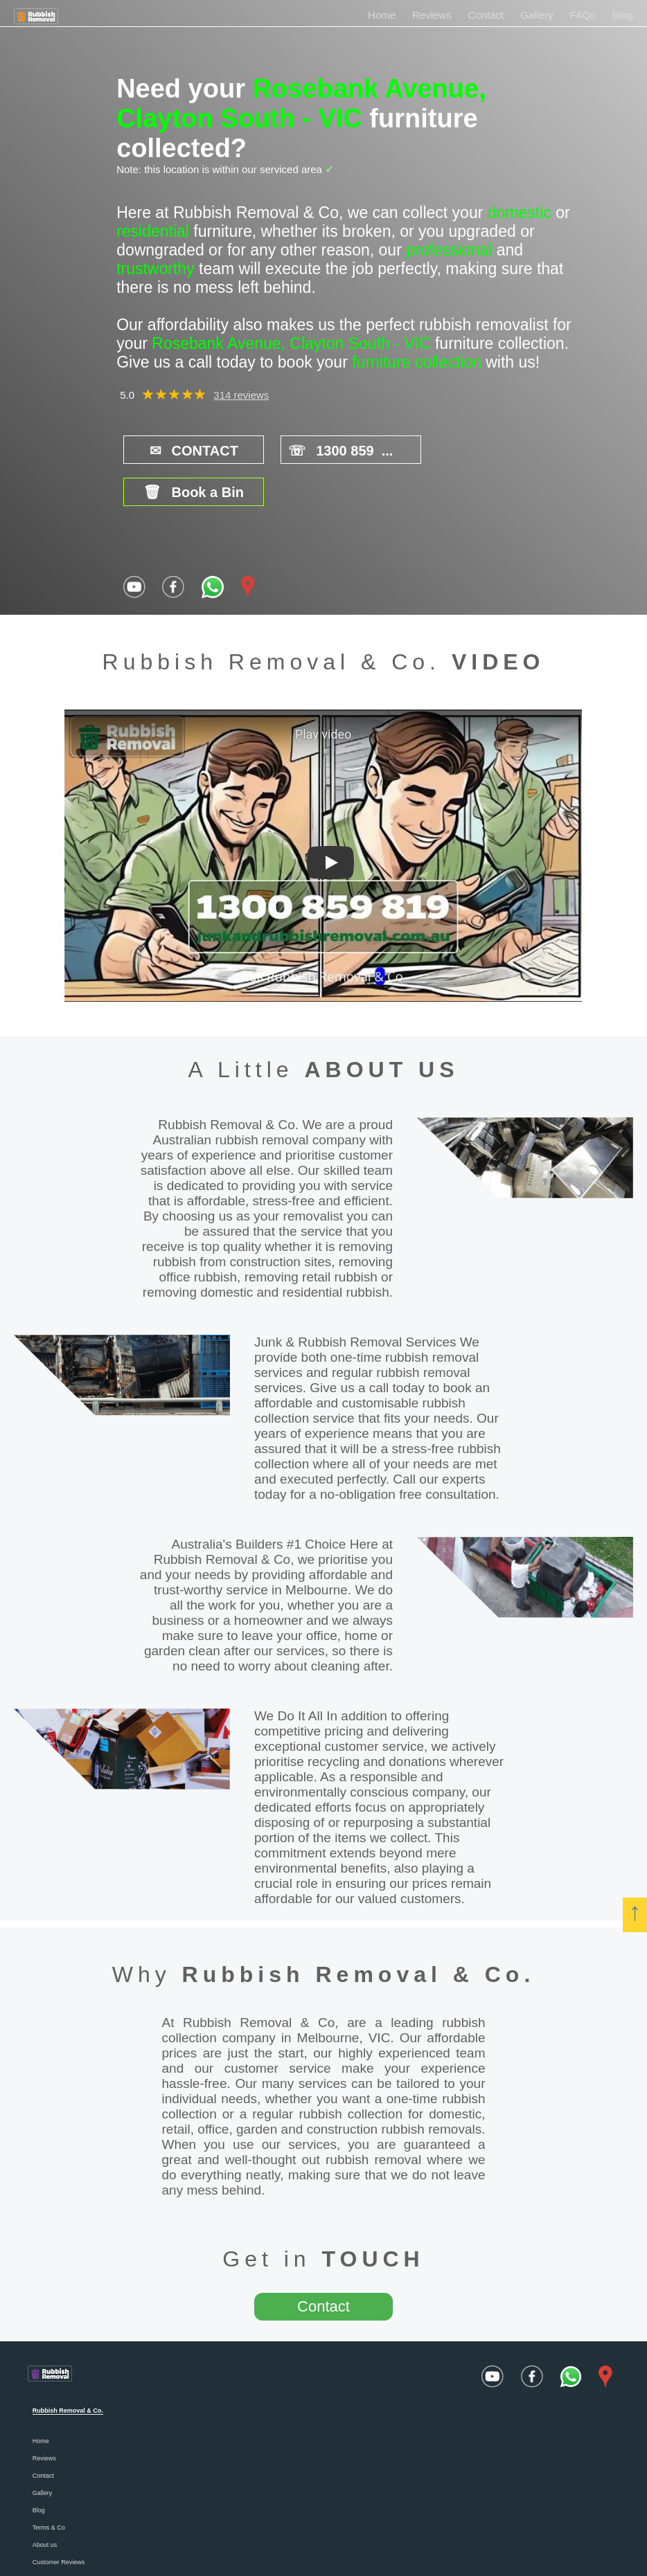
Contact (486, 15)
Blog (622, 15)
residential (152, 231)
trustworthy (155, 269)
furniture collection (416, 362)
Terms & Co (49, 2484)
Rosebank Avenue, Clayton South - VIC (301, 103)
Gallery (536, 15)
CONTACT (185, 450)
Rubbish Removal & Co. (358, 1931)
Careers (44, 2536)
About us (45, 2501)
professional (449, 250)
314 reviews (241, 395)
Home (382, 15)
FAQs (583, 15)
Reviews (432, 15)
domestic (519, 213)
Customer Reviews (59, 2519)
